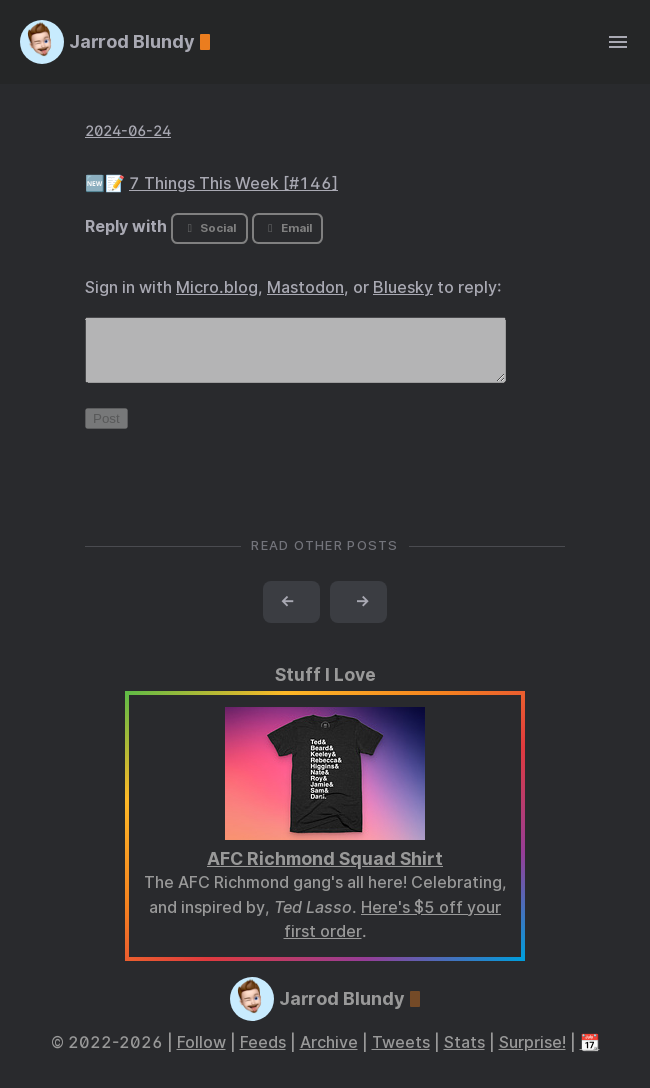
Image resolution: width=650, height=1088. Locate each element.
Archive (329, 1054)
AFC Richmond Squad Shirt (325, 870)
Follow (201, 1054)
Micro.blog (217, 287)
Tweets (401, 1054)
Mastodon (305, 287)
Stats (464, 1054)
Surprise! (532, 1054)
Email (287, 228)
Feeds (263, 1054)
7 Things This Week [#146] (233, 183)
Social (209, 228)
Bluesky (403, 287)
